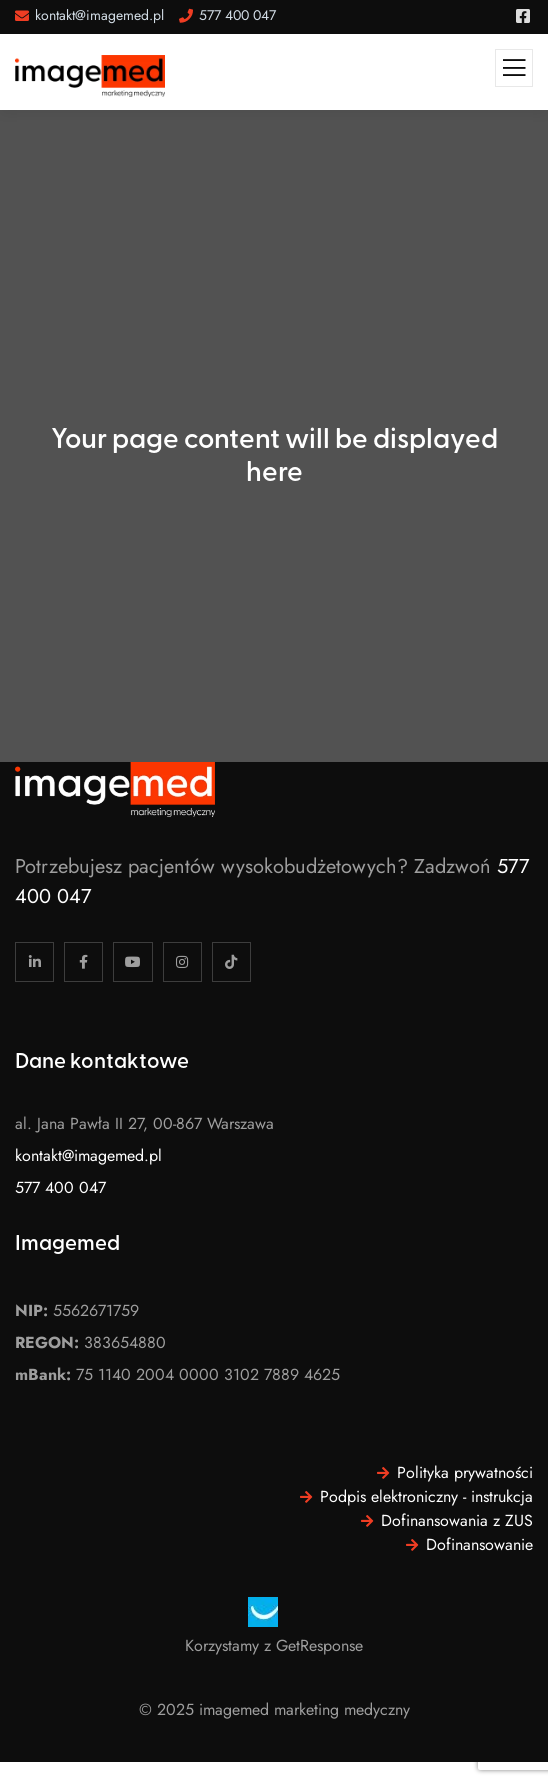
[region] (220, 1631)
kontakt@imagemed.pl (88, 1155)
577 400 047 (60, 1187)
